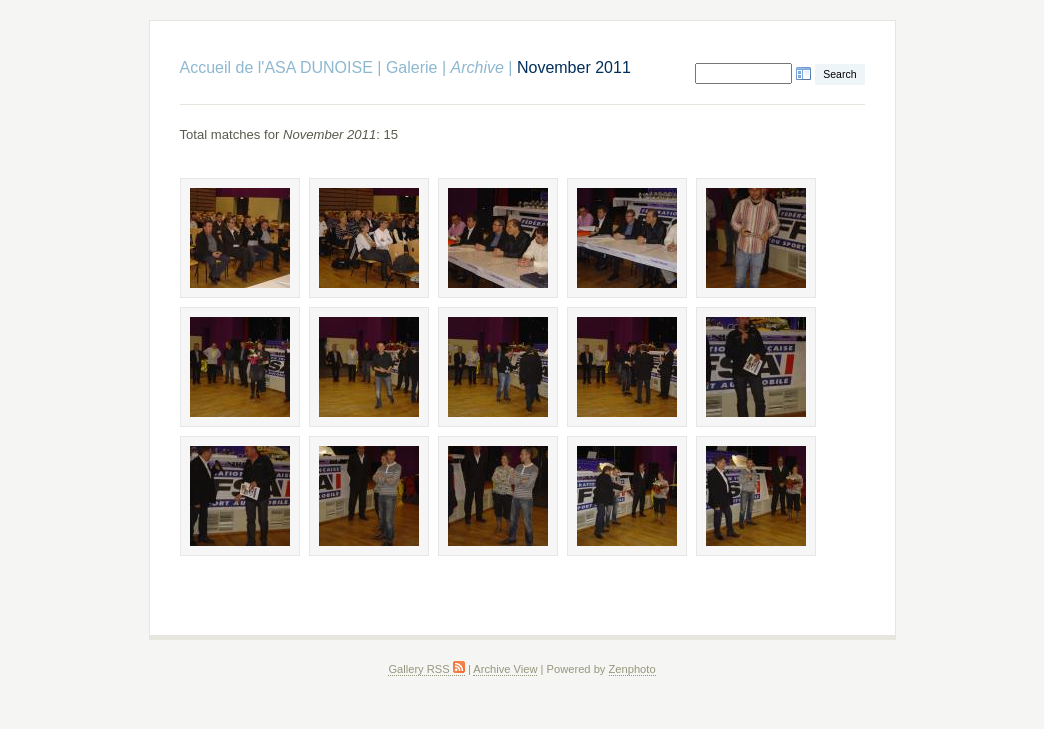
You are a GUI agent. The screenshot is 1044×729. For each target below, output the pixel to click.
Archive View (505, 669)
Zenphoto (632, 669)
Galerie (412, 67)
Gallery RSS (426, 669)
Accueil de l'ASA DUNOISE (276, 67)
